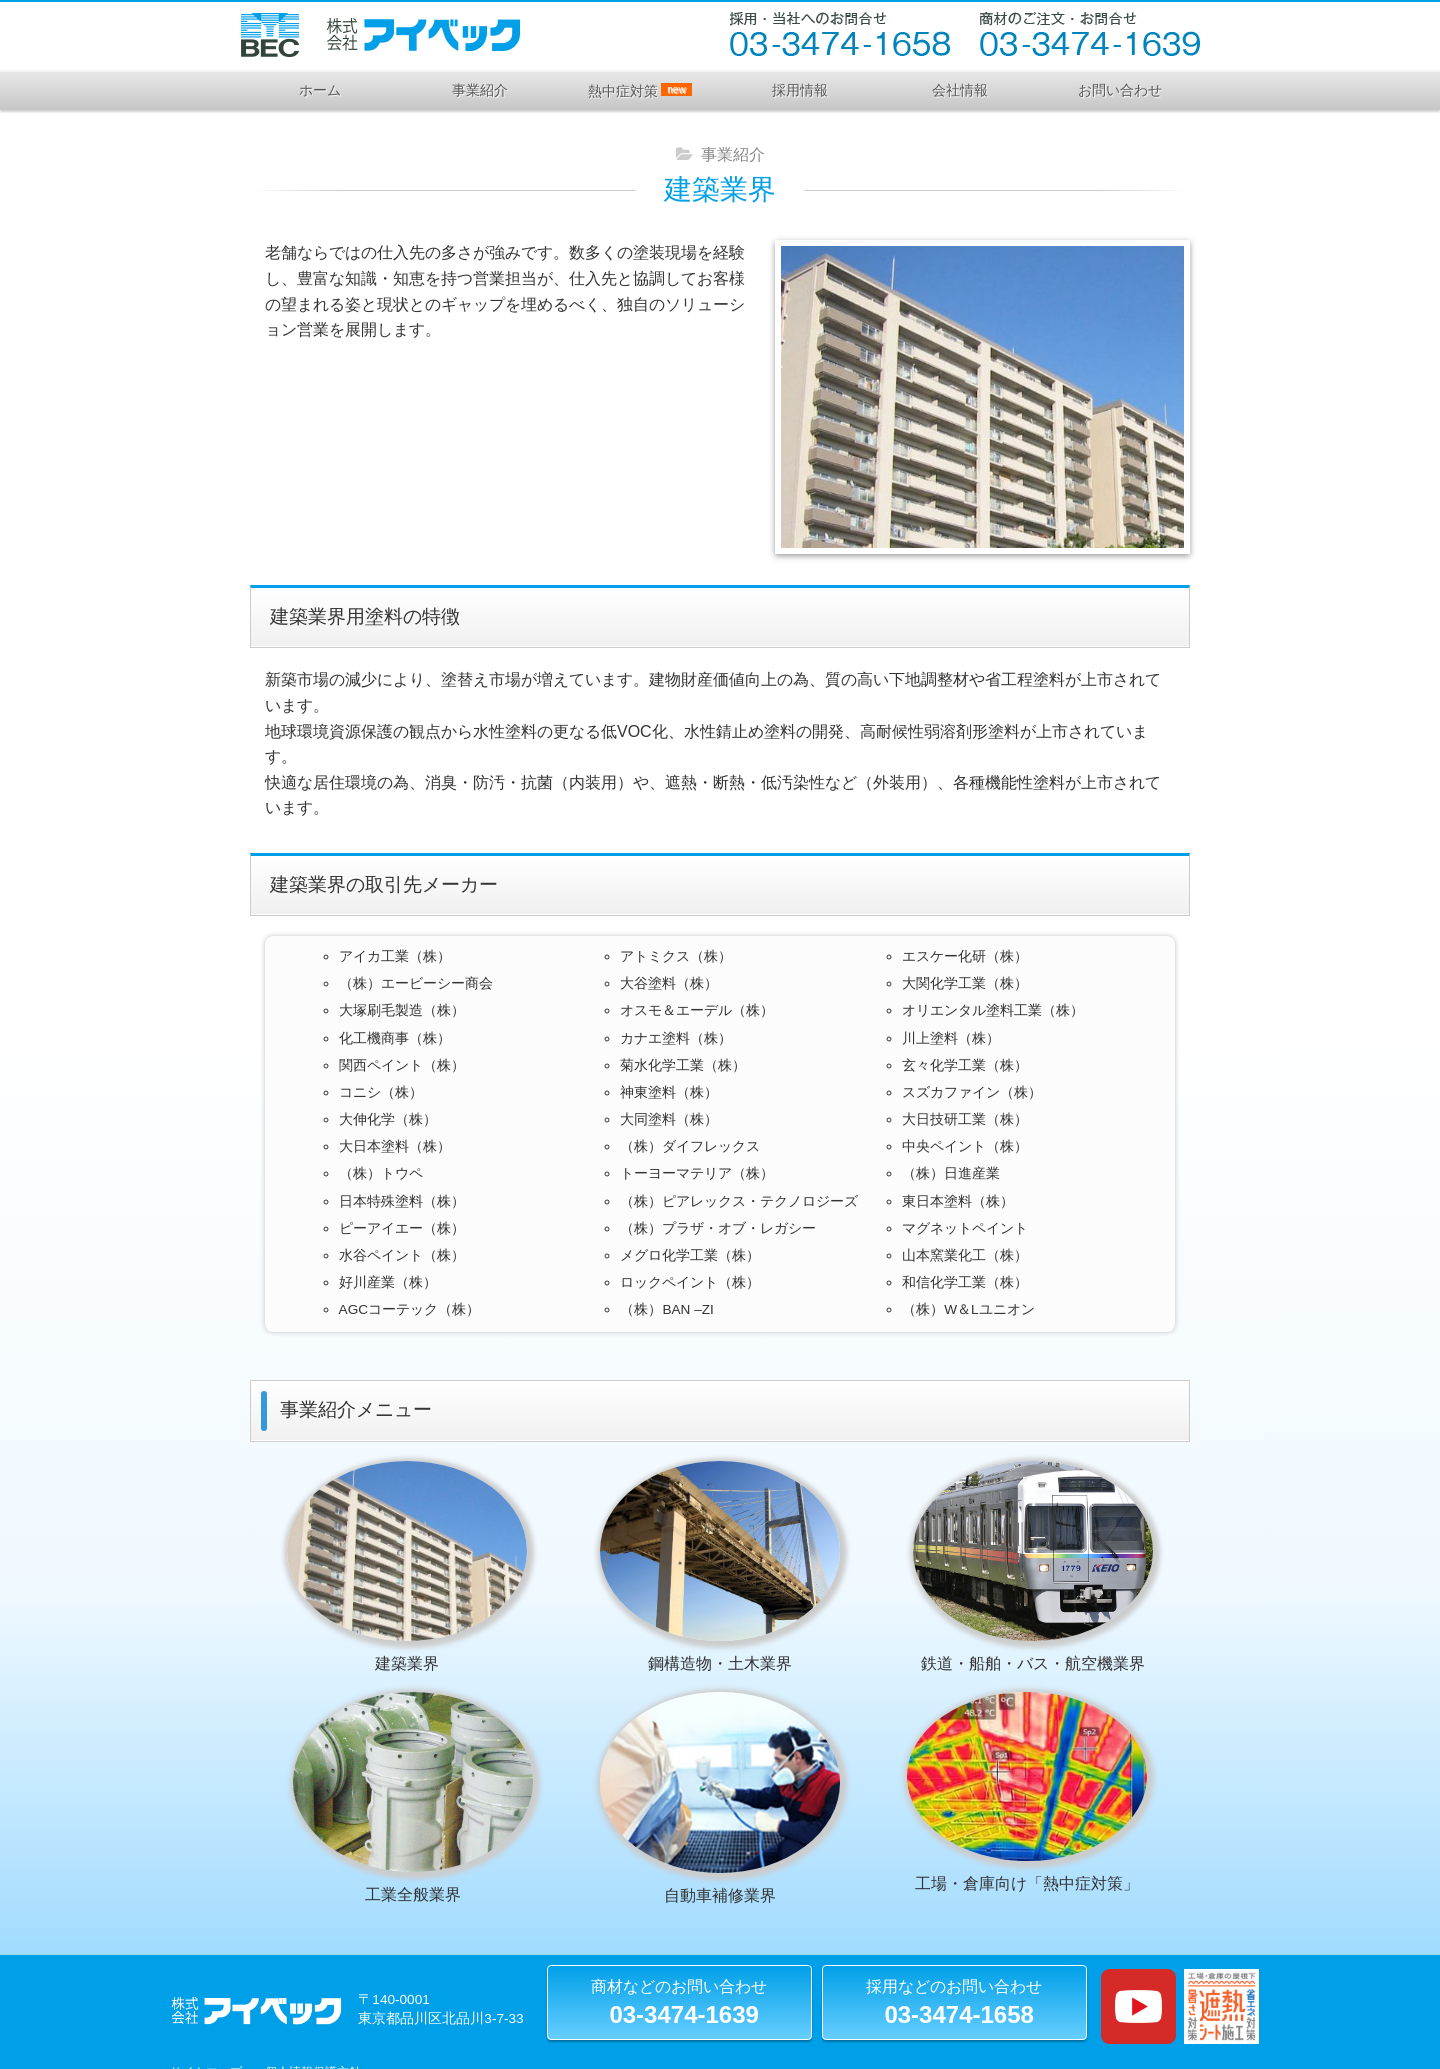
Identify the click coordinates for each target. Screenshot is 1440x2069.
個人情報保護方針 (313, 2031)
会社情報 (960, 90)
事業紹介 (480, 90)
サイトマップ (206, 2031)
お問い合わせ (1120, 90)
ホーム (320, 90)
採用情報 (800, 90)
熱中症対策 (639, 91)
